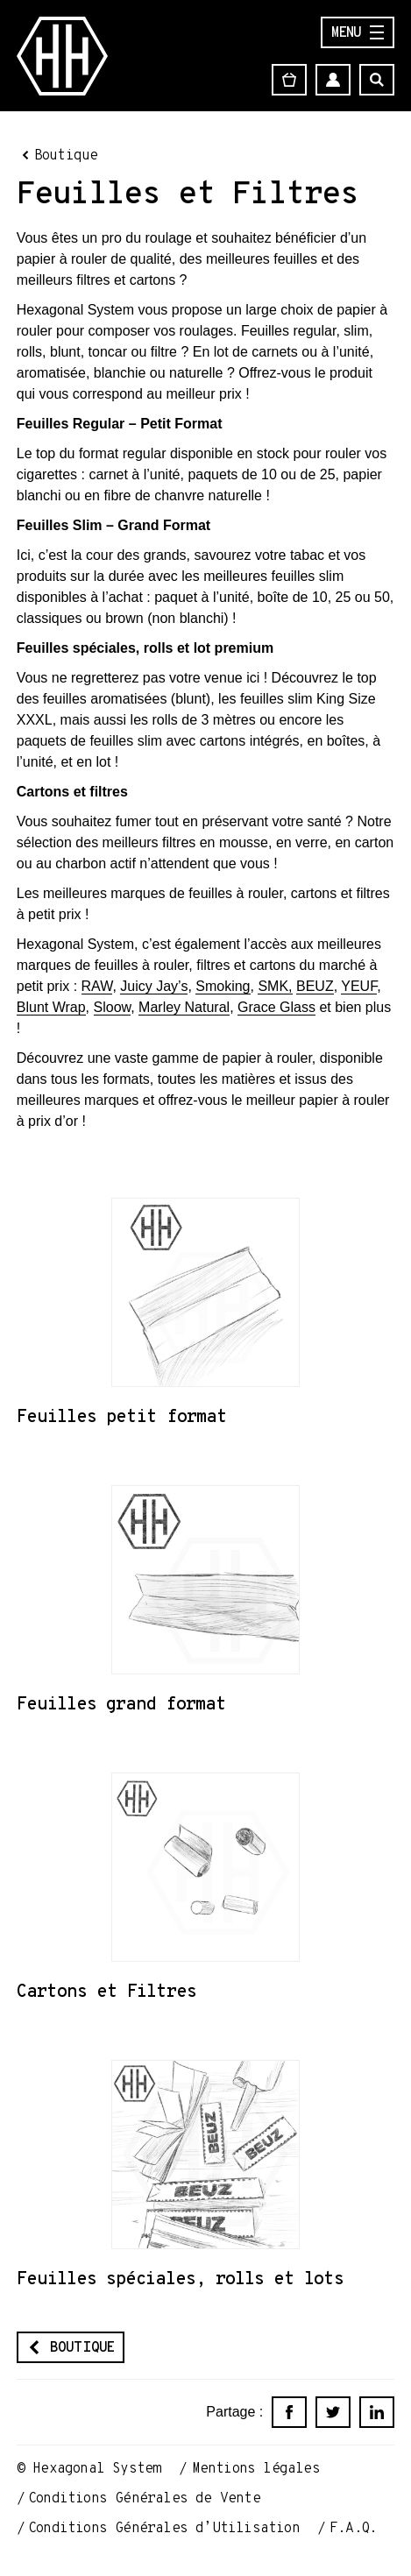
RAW (97, 986)
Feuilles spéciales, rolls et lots (180, 2278)
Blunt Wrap (51, 1007)
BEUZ (315, 986)
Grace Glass (276, 1007)
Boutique (66, 154)
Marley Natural (184, 1007)
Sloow (112, 1007)
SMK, (275, 986)
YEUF (359, 986)
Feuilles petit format (122, 1416)
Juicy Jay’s (154, 986)
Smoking (222, 986)
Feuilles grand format (121, 1703)
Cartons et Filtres (106, 1990)
